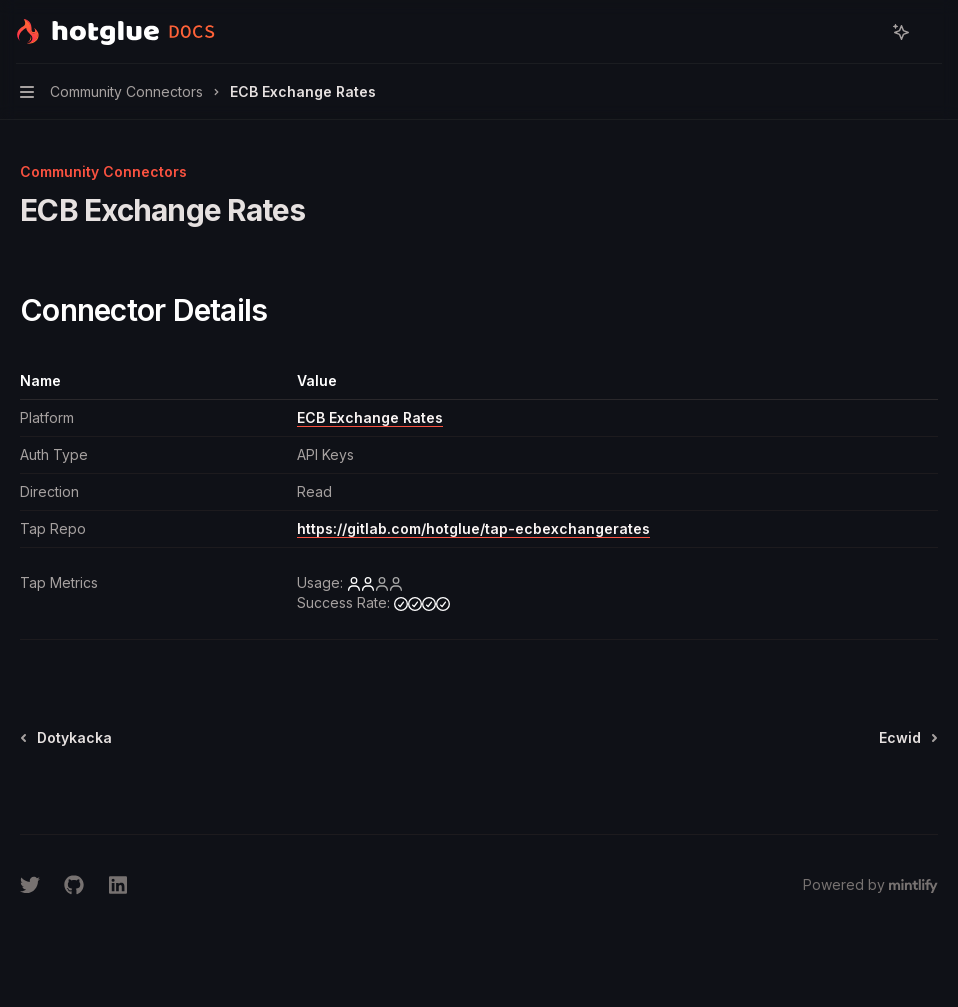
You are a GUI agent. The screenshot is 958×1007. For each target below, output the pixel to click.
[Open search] (864, 32)
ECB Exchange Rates (370, 417)
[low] (375, 583)
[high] (422, 603)
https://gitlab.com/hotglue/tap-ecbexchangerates (473, 528)
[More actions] (932, 32)
